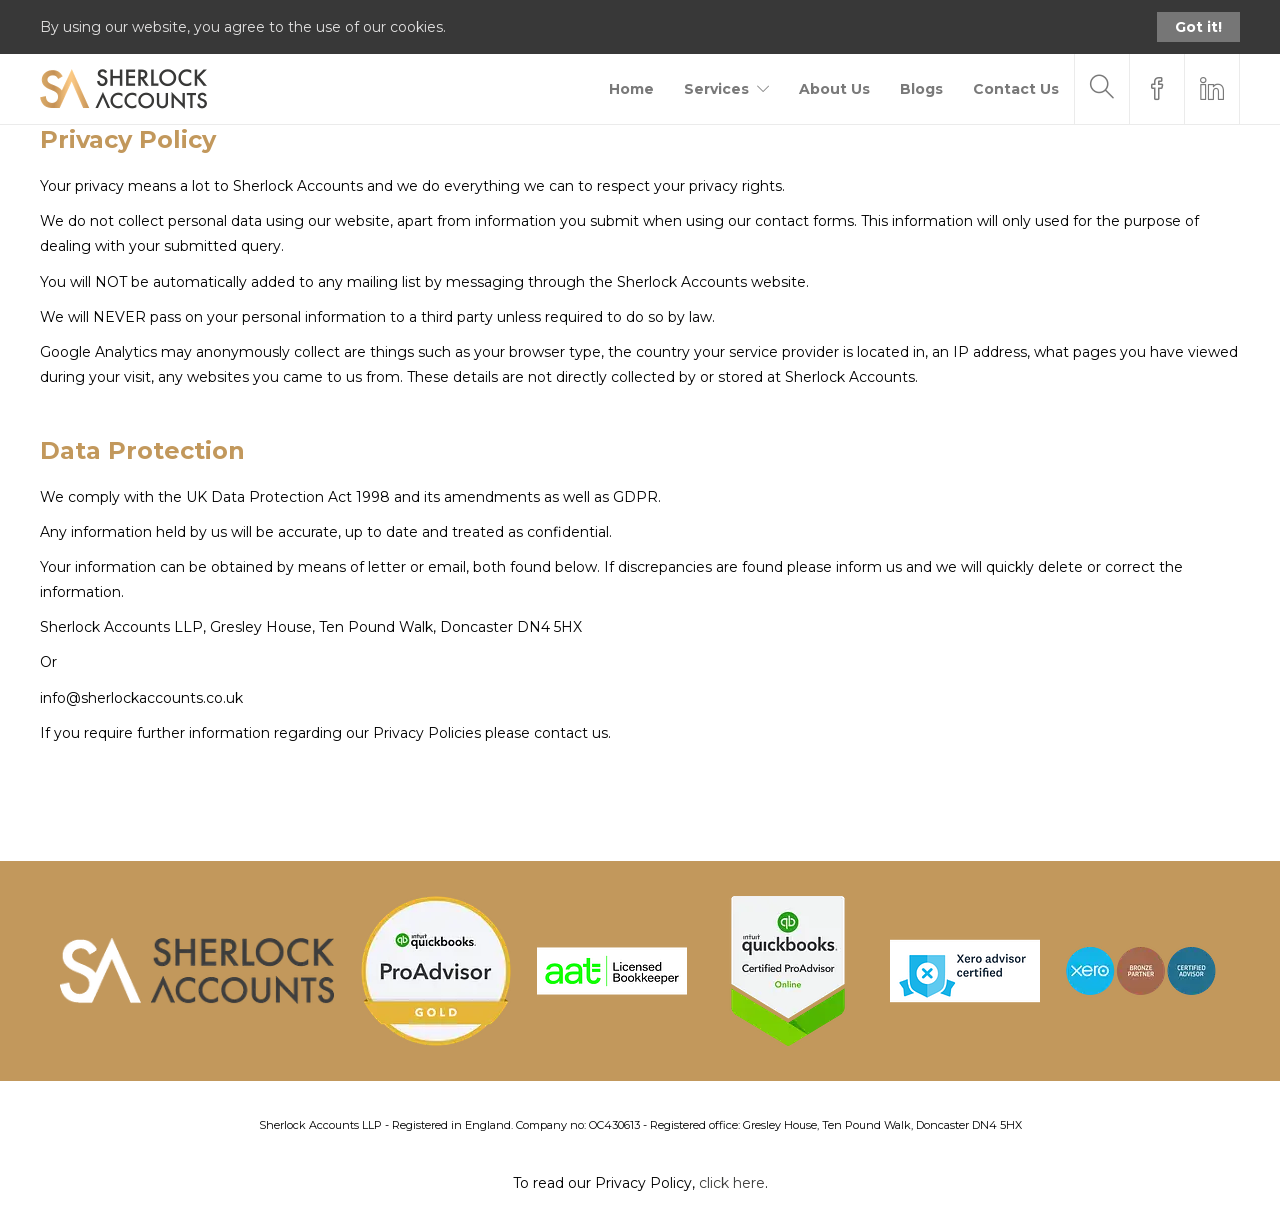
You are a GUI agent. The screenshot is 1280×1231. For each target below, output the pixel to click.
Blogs (921, 89)
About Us (834, 89)
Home (631, 89)
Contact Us (1016, 89)
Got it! (1198, 27)
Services (716, 89)
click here (732, 1183)
